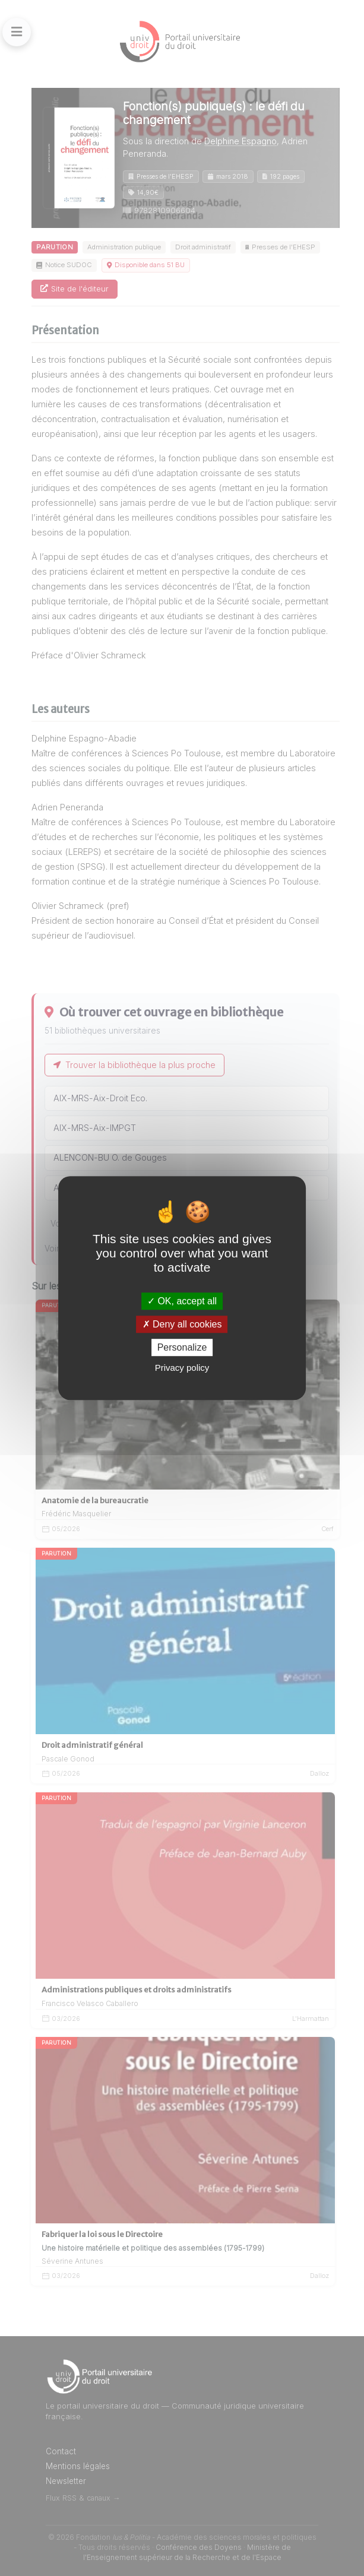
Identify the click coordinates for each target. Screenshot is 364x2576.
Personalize (182, 1347)
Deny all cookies (182, 1324)
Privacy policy (182, 1368)
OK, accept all (182, 1301)
